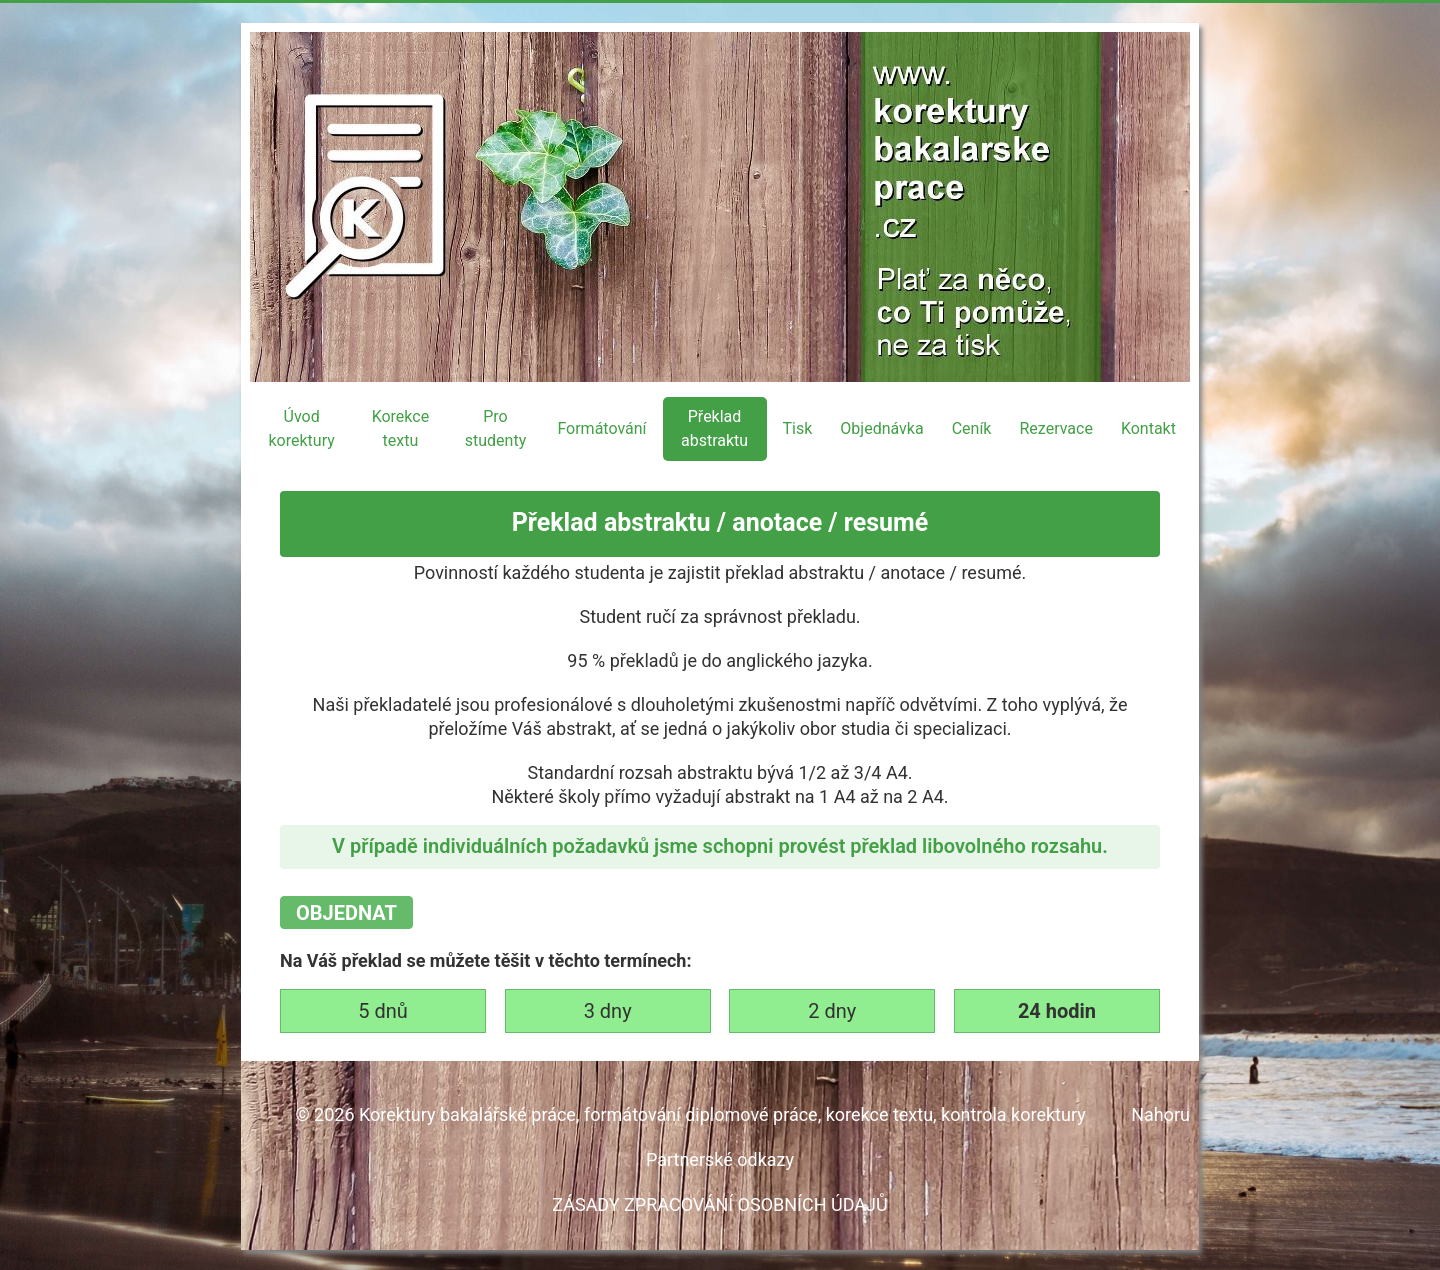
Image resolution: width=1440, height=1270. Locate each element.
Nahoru (1160, 1114)
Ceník (972, 428)
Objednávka (881, 428)
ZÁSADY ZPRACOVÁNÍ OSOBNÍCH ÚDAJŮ (719, 1204)
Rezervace (1055, 428)
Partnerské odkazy (720, 1159)
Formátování (601, 428)
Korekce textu (401, 428)
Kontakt (1148, 428)
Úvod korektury (301, 428)
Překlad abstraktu (714, 428)
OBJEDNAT (346, 913)
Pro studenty (495, 428)
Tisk (798, 428)
